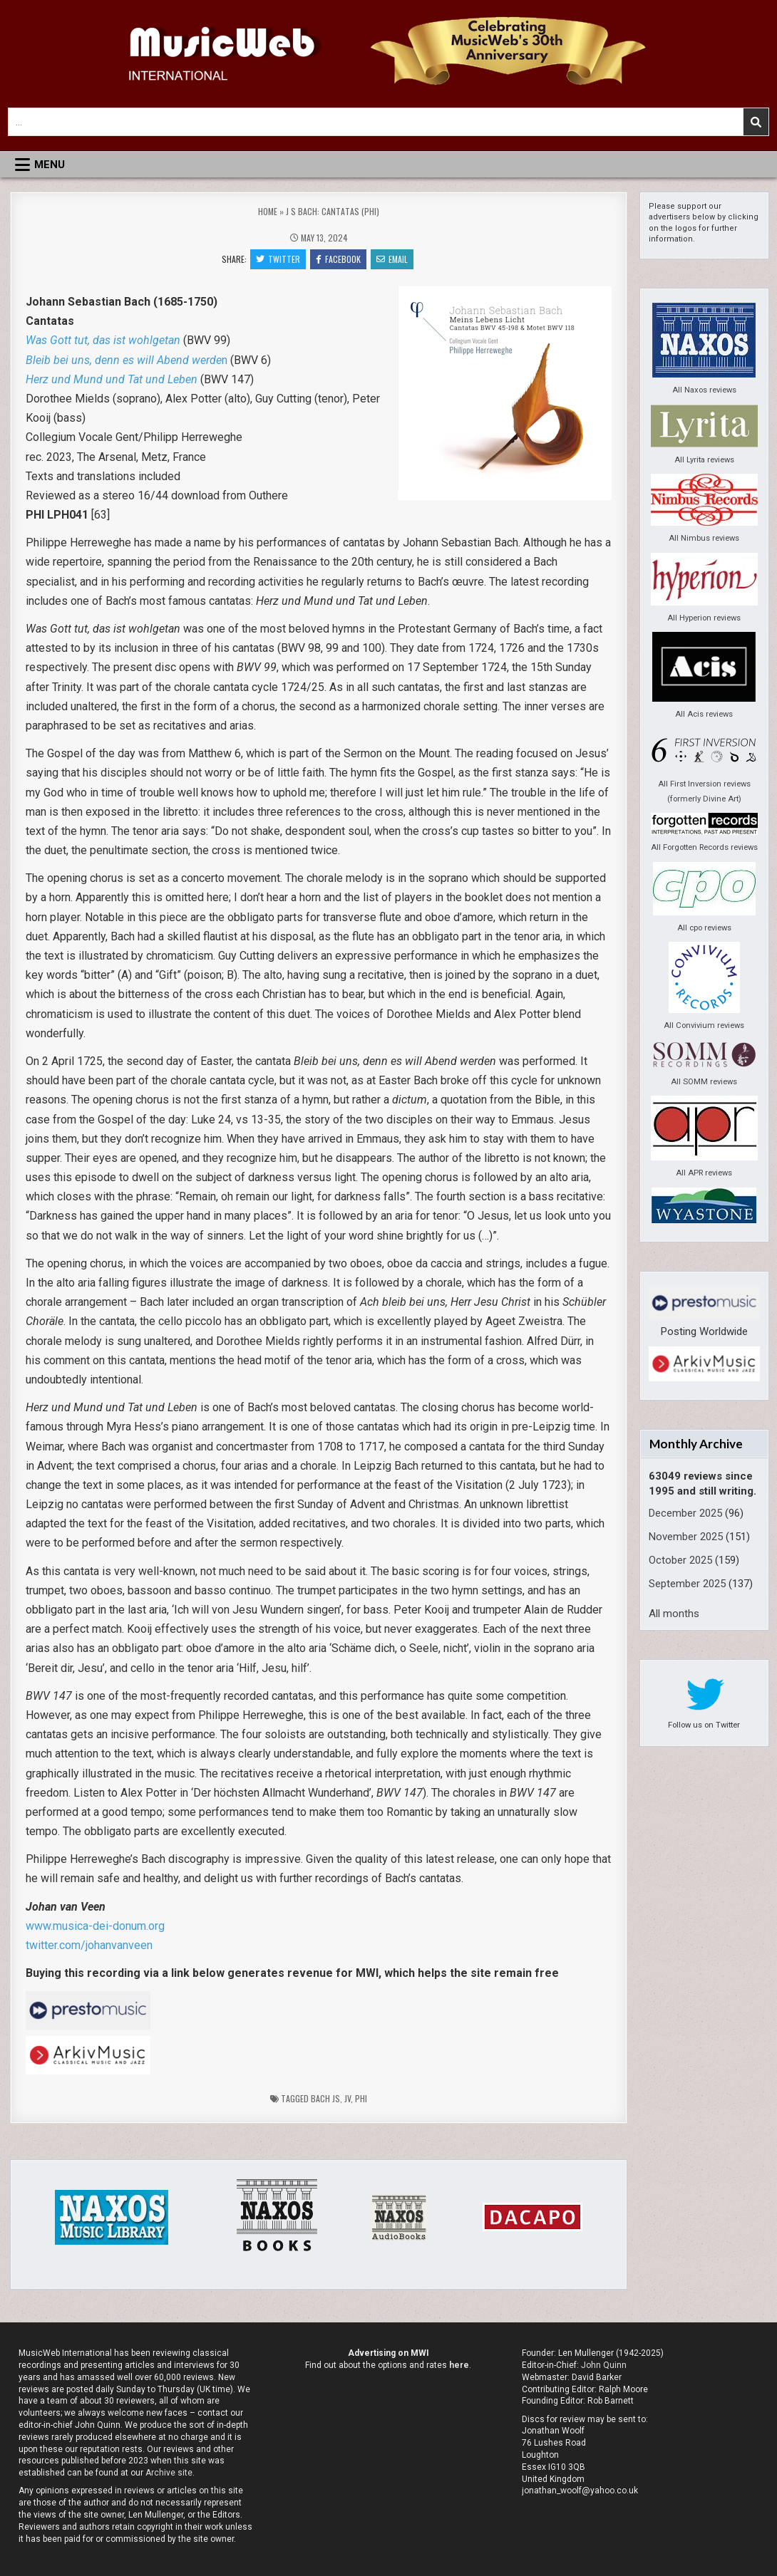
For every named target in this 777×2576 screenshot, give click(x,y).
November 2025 (686, 1536)
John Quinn (604, 2365)
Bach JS (325, 2098)
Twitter (278, 259)
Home (267, 211)
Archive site (168, 2473)
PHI (361, 2098)
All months (674, 1613)
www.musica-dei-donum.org (95, 1926)
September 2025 (687, 1583)
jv (347, 2098)
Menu (49, 164)
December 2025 (685, 1513)
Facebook (338, 259)
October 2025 (680, 1560)
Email (392, 259)
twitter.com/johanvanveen (89, 1945)
